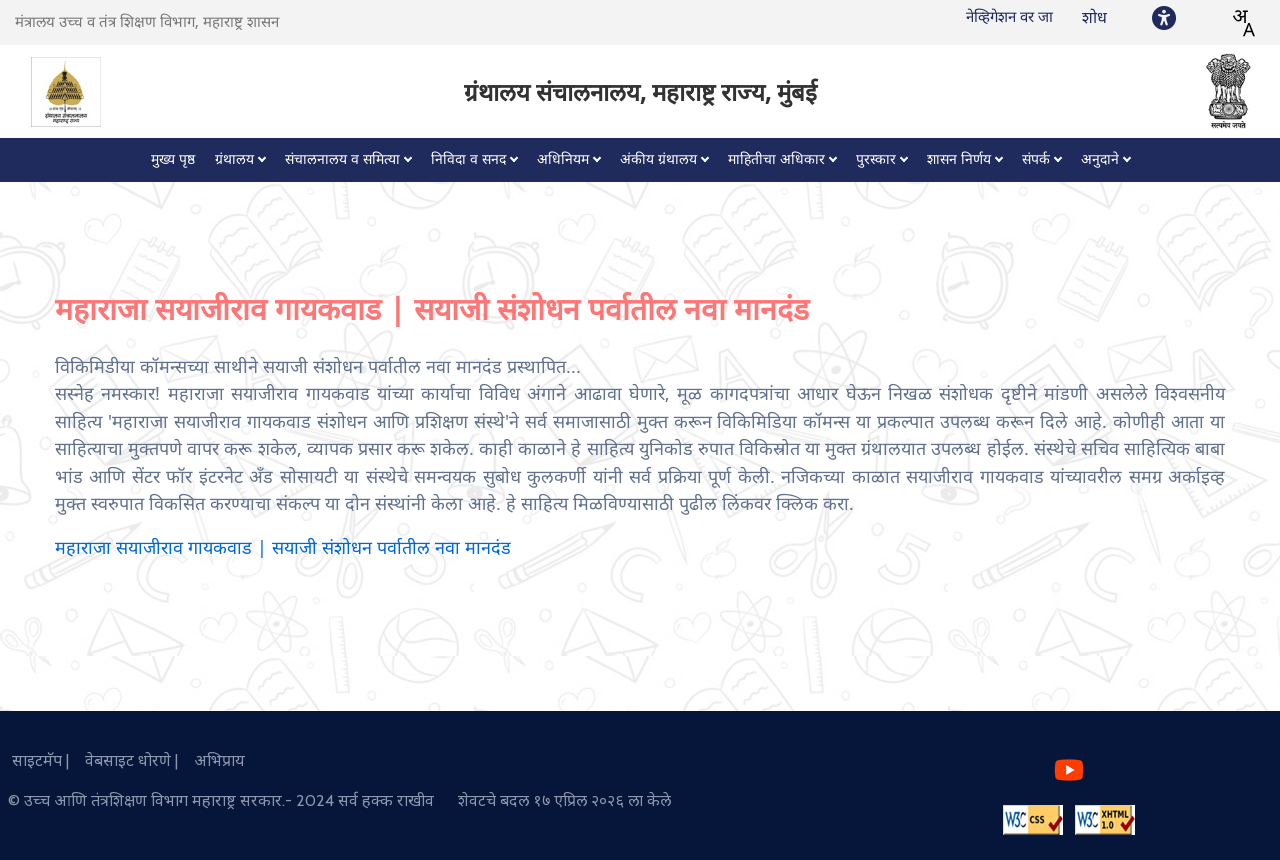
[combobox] (1243, 23)
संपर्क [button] (1036, 160)
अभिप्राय (213, 760)
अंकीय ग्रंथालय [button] (658, 160)
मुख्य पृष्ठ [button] (173, 160)
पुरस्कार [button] (876, 160)
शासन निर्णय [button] (959, 160)
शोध (1094, 17)
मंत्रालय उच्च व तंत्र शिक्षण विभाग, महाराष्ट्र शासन (147, 22)
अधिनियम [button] (563, 160)
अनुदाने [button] (1100, 160)
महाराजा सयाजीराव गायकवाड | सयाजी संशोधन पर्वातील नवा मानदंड (283, 548)
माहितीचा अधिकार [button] (776, 160)
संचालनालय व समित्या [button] (342, 160)
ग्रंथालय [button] (234, 160)
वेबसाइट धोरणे (124, 760)
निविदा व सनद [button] (468, 160)
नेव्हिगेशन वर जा (1009, 17)
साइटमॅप (33, 760)
